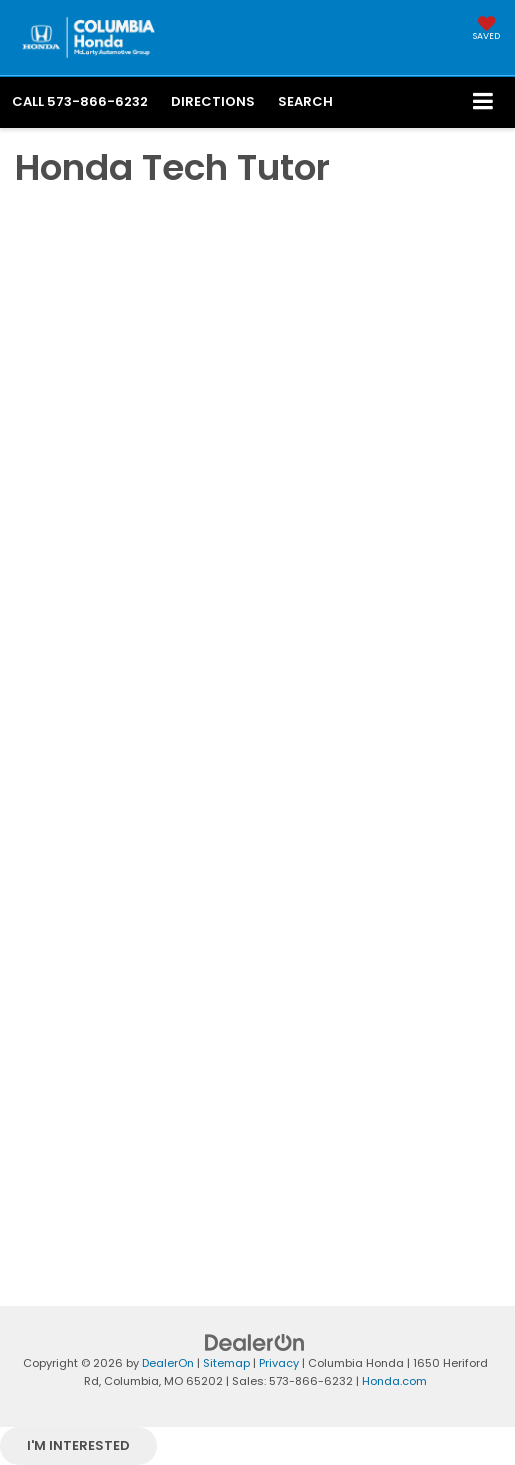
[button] (80, 101)
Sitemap (226, 1363)
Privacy (279, 1363)
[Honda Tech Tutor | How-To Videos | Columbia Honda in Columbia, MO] (257, 710)
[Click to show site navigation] (483, 102)
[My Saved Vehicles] (486, 30)
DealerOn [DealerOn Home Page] (168, 1363)
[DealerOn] (255, 1341)
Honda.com (394, 1381)
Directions (213, 101)
